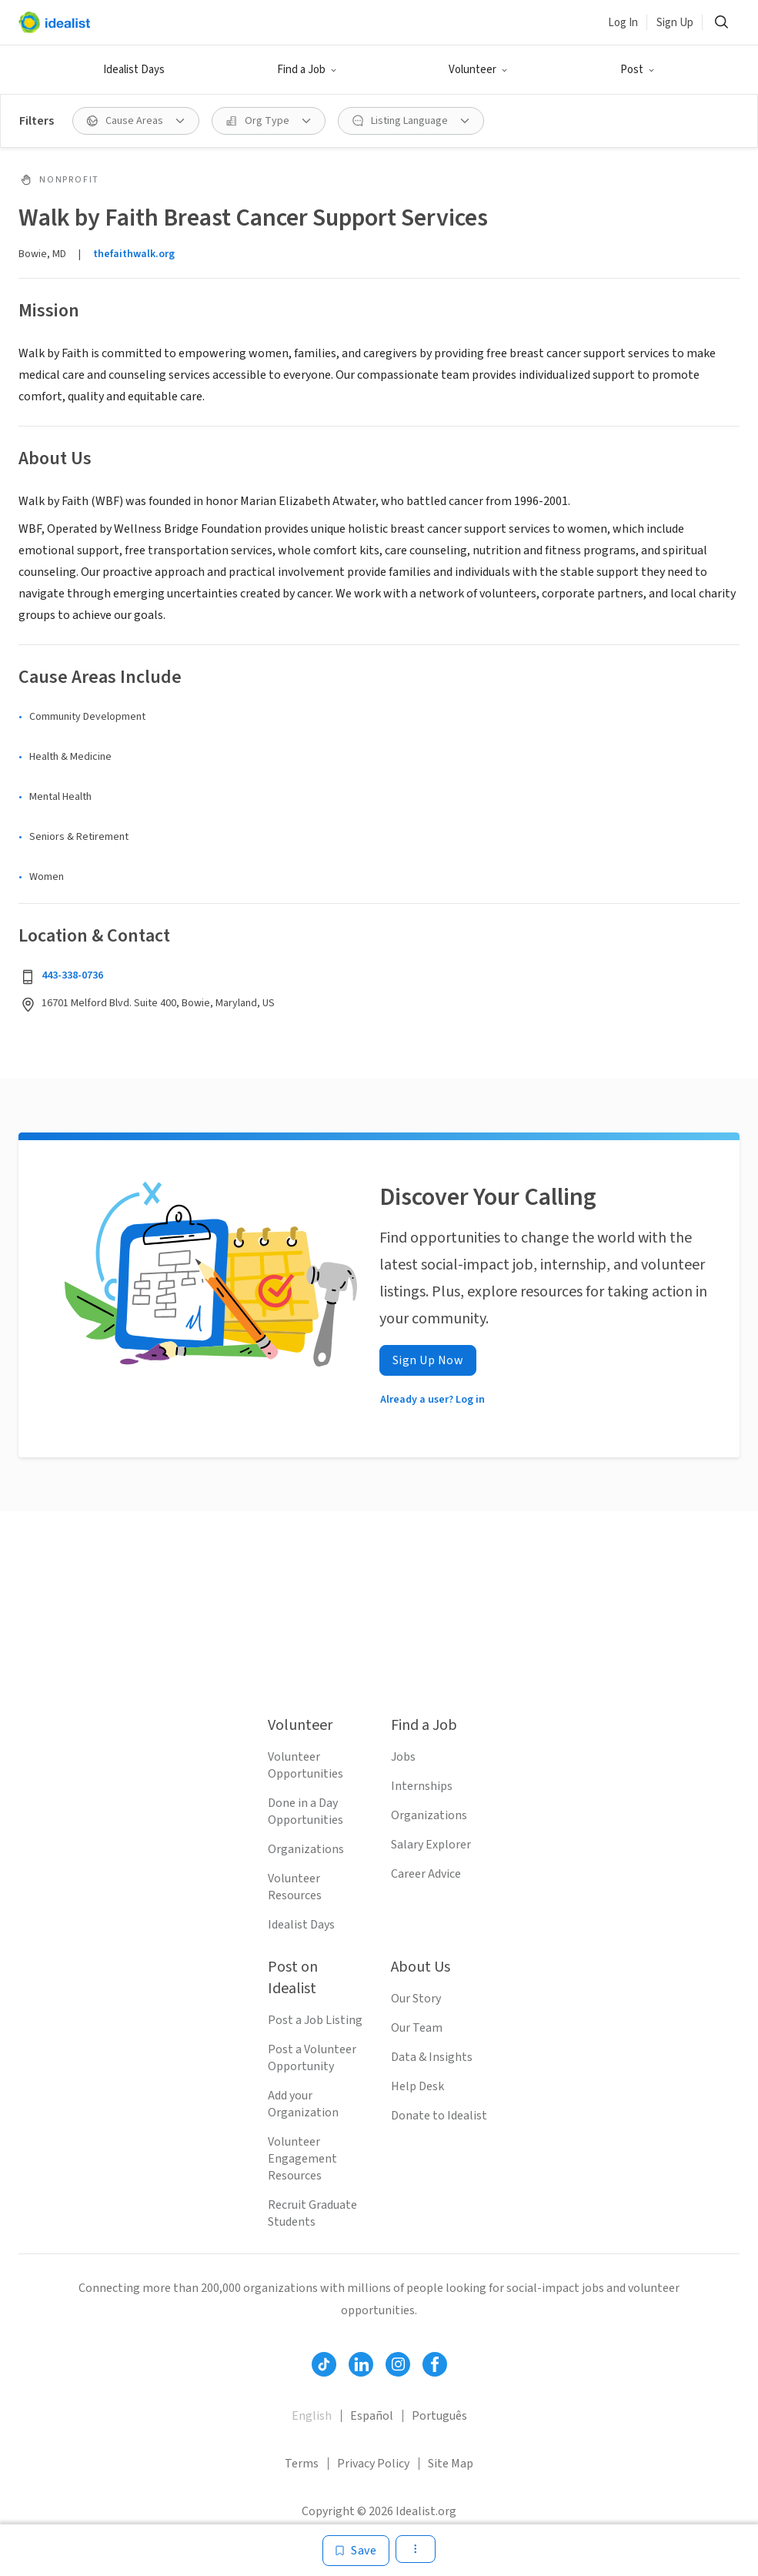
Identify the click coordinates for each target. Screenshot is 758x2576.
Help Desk (417, 2086)
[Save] (355, 2550)
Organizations (306, 1849)
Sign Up (674, 23)
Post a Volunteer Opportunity (312, 2058)
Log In (623, 23)
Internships (421, 1786)
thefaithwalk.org (134, 254)
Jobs (403, 1756)
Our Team (416, 2027)
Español (371, 2415)
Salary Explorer (431, 1844)
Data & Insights (431, 2057)
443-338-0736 (72, 975)
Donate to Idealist (439, 2115)
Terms (302, 2463)
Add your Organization (303, 2104)
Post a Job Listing (315, 2020)
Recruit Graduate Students (312, 2213)
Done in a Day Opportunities (305, 1811)
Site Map (450, 2463)
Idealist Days (134, 70)
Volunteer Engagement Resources (302, 2158)
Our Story (416, 1998)
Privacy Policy (373, 2463)
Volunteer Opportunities (305, 1765)
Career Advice (426, 1873)
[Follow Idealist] (324, 2364)
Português (439, 2415)
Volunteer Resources (295, 1887)
